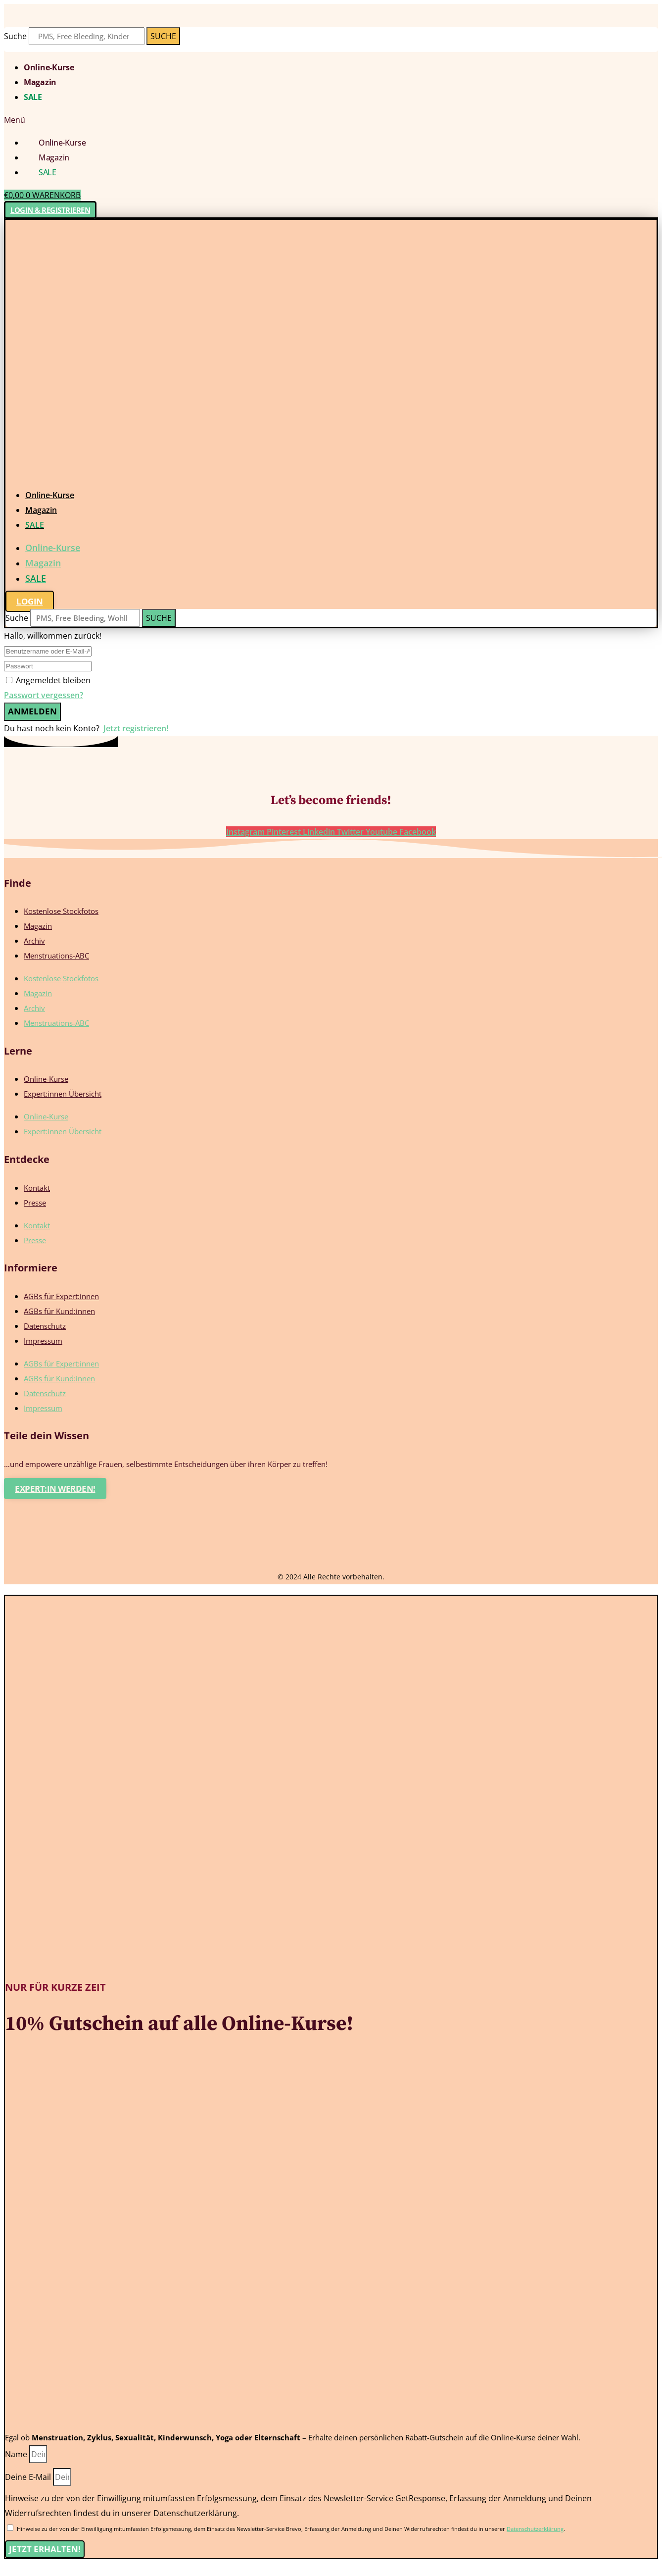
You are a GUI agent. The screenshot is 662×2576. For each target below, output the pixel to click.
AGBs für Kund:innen (59, 1311)
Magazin (40, 82)
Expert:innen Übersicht (62, 1094)
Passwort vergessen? (43, 695)
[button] (331, 119)
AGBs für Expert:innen (61, 1296)
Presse (35, 1203)
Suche (15, 36)
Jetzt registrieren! (135, 728)
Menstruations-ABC (56, 955)
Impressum (43, 1341)
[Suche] (163, 36)
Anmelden (32, 711)
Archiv (34, 941)
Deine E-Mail (29, 2477)
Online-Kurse (49, 67)
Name (17, 2454)
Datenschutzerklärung (535, 2528)
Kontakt (37, 1188)
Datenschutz (45, 1326)
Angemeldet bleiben (53, 680)
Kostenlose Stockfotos (61, 911)
